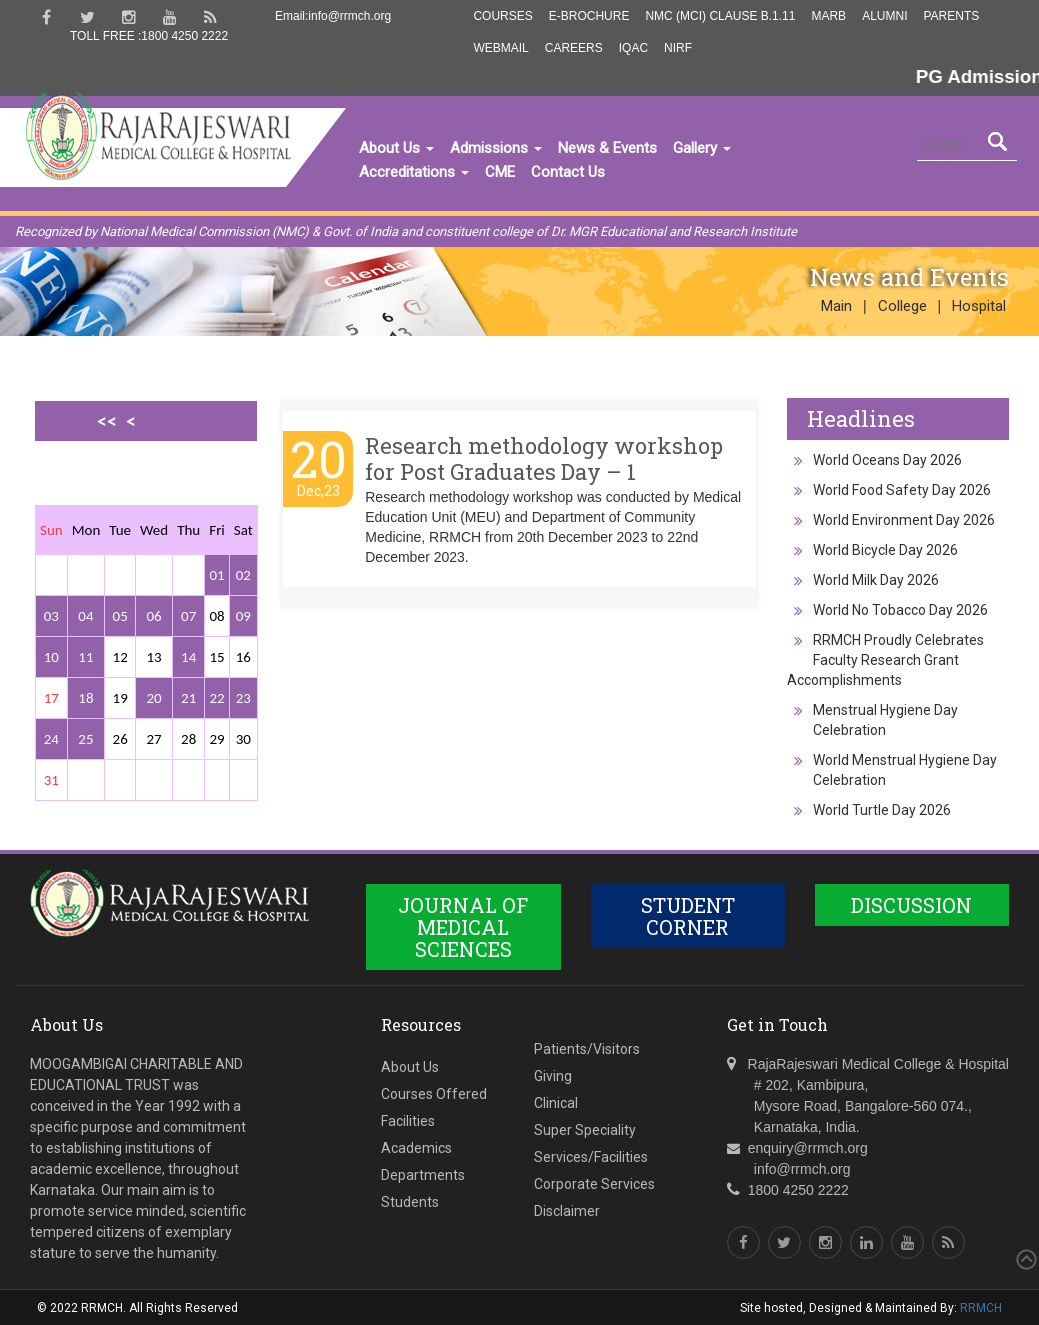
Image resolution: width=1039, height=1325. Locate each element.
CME (500, 172)
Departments (423, 1175)
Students (410, 1202)
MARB (828, 16)
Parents (951, 16)
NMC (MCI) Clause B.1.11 (720, 16)
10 (51, 657)
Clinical (556, 1103)
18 (85, 698)
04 (85, 616)
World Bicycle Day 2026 (885, 550)
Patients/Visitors (587, 1049)
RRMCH (981, 1308)
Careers (574, 48)
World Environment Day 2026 (904, 520)
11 (85, 657)
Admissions (496, 148)
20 (153, 698)
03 (51, 616)
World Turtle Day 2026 (882, 810)
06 (153, 616)
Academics (416, 1148)
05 (120, 616)
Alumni (884, 16)
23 (243, 698)
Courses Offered (434, 1094)
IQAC (633, 48)
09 (243, 616)
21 (188, 698)
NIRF (678, 48)
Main (836, 306)
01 (216, 575)
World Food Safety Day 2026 (902, 490)
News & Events (607, 148)
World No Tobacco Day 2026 (900, 610)
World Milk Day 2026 (876, 580)
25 (85, 739)
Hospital (979, 306)
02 (243, 575)
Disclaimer (567, 1211)
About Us (396, 148)
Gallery (702, 148)
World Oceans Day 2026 (887, 460)
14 (188, 657)
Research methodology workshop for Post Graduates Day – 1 (544, 458)
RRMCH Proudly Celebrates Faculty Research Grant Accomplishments (885, 660)
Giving (553, 1076)
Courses (502, 16)
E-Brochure (589, 16)
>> (126, 490)
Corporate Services (594, 1184)
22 (216, 698)
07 (188, 616)
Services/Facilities (591, 1157)
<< (107, 421)
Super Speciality (585, 1130)
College (902, 306)
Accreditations (414, 172)
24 (51, 739)
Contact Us (568, 172)
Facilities (408, 1121)
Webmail (500, 48)
